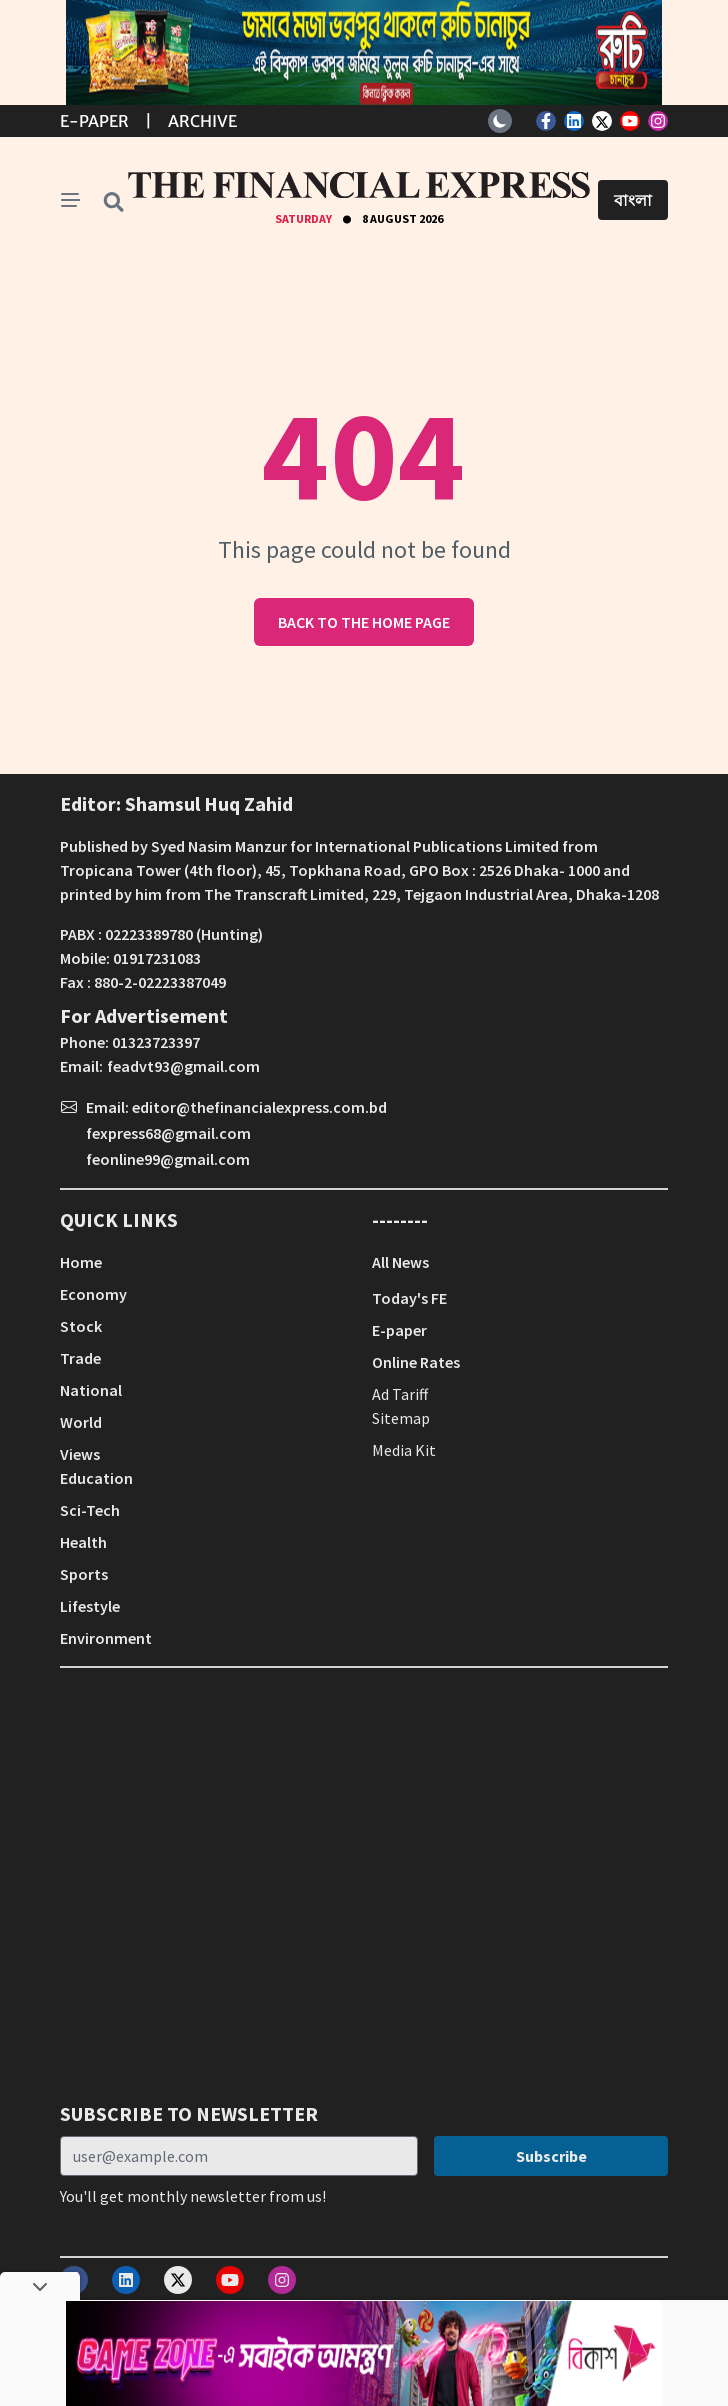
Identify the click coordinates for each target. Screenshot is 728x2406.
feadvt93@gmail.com (183, 1066)
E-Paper (94, 121)
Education (96, 1478)
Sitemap (401, 1418)
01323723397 (156, 1042)
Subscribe (551, 2156)
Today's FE (409, 1298)
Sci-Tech (90, 1510)
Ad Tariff (400, 1394)
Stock (81, 1326)
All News (400, 1262)
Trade (80, 1358)
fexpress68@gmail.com (168, 1133)
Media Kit (404, 1450)
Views (80, 1454)
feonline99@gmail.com (168, 1159)
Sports (84, 1574)
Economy (93, 1294)
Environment (106, 1638)
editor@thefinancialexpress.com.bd (259, 1107)
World (81, 1422)
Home (81, 1262)
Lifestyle (90, 1606)
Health (83, 1542)
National (91, 1390)
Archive (202, 121)
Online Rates (416, 1362)
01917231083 (157, 958)
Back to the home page (364, 622)
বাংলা (633, 200)
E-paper (399, 1330)
